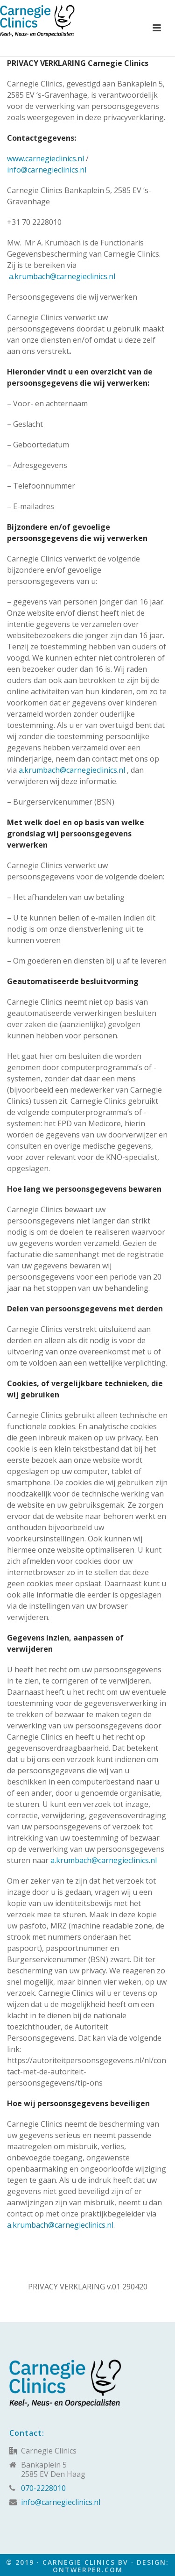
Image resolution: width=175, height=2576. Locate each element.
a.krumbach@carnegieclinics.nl (62, 276)
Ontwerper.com (88, 2569)
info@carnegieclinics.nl (46, 170)
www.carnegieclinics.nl (45, 158)
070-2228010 (43, 2488)
